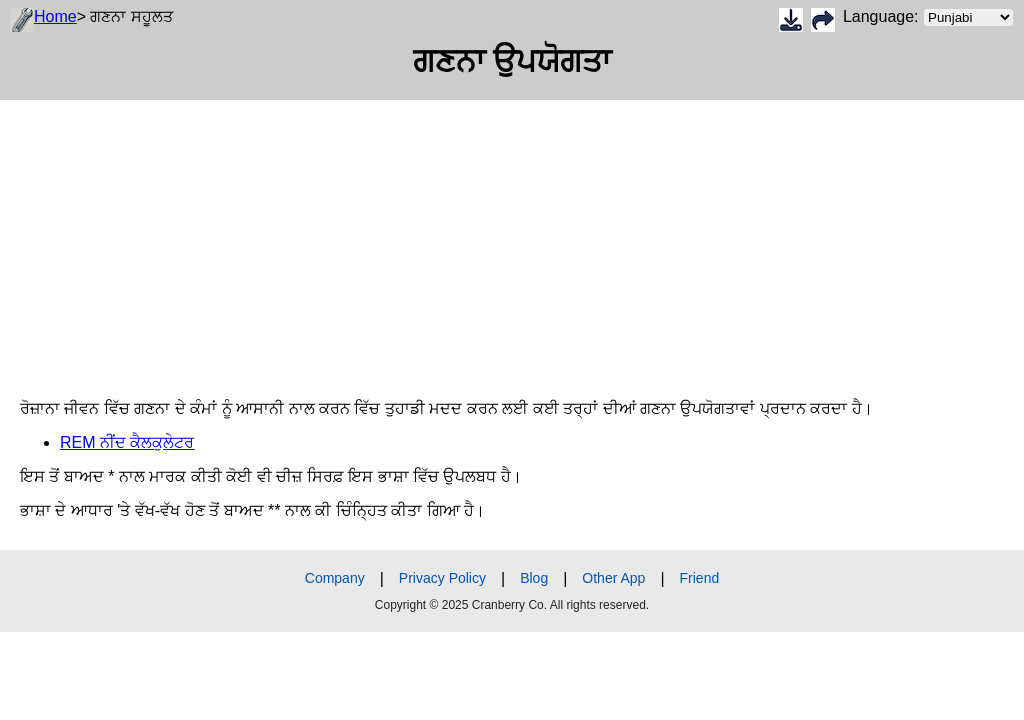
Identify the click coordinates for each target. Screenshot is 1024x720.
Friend (700, 578)
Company (335, 578)
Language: (928, 17)
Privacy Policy (442, 578)
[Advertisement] (512, 240)
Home (55, 16)
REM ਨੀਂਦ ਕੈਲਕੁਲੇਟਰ (127, 442)
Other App (613, 578)
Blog (534, 578)
